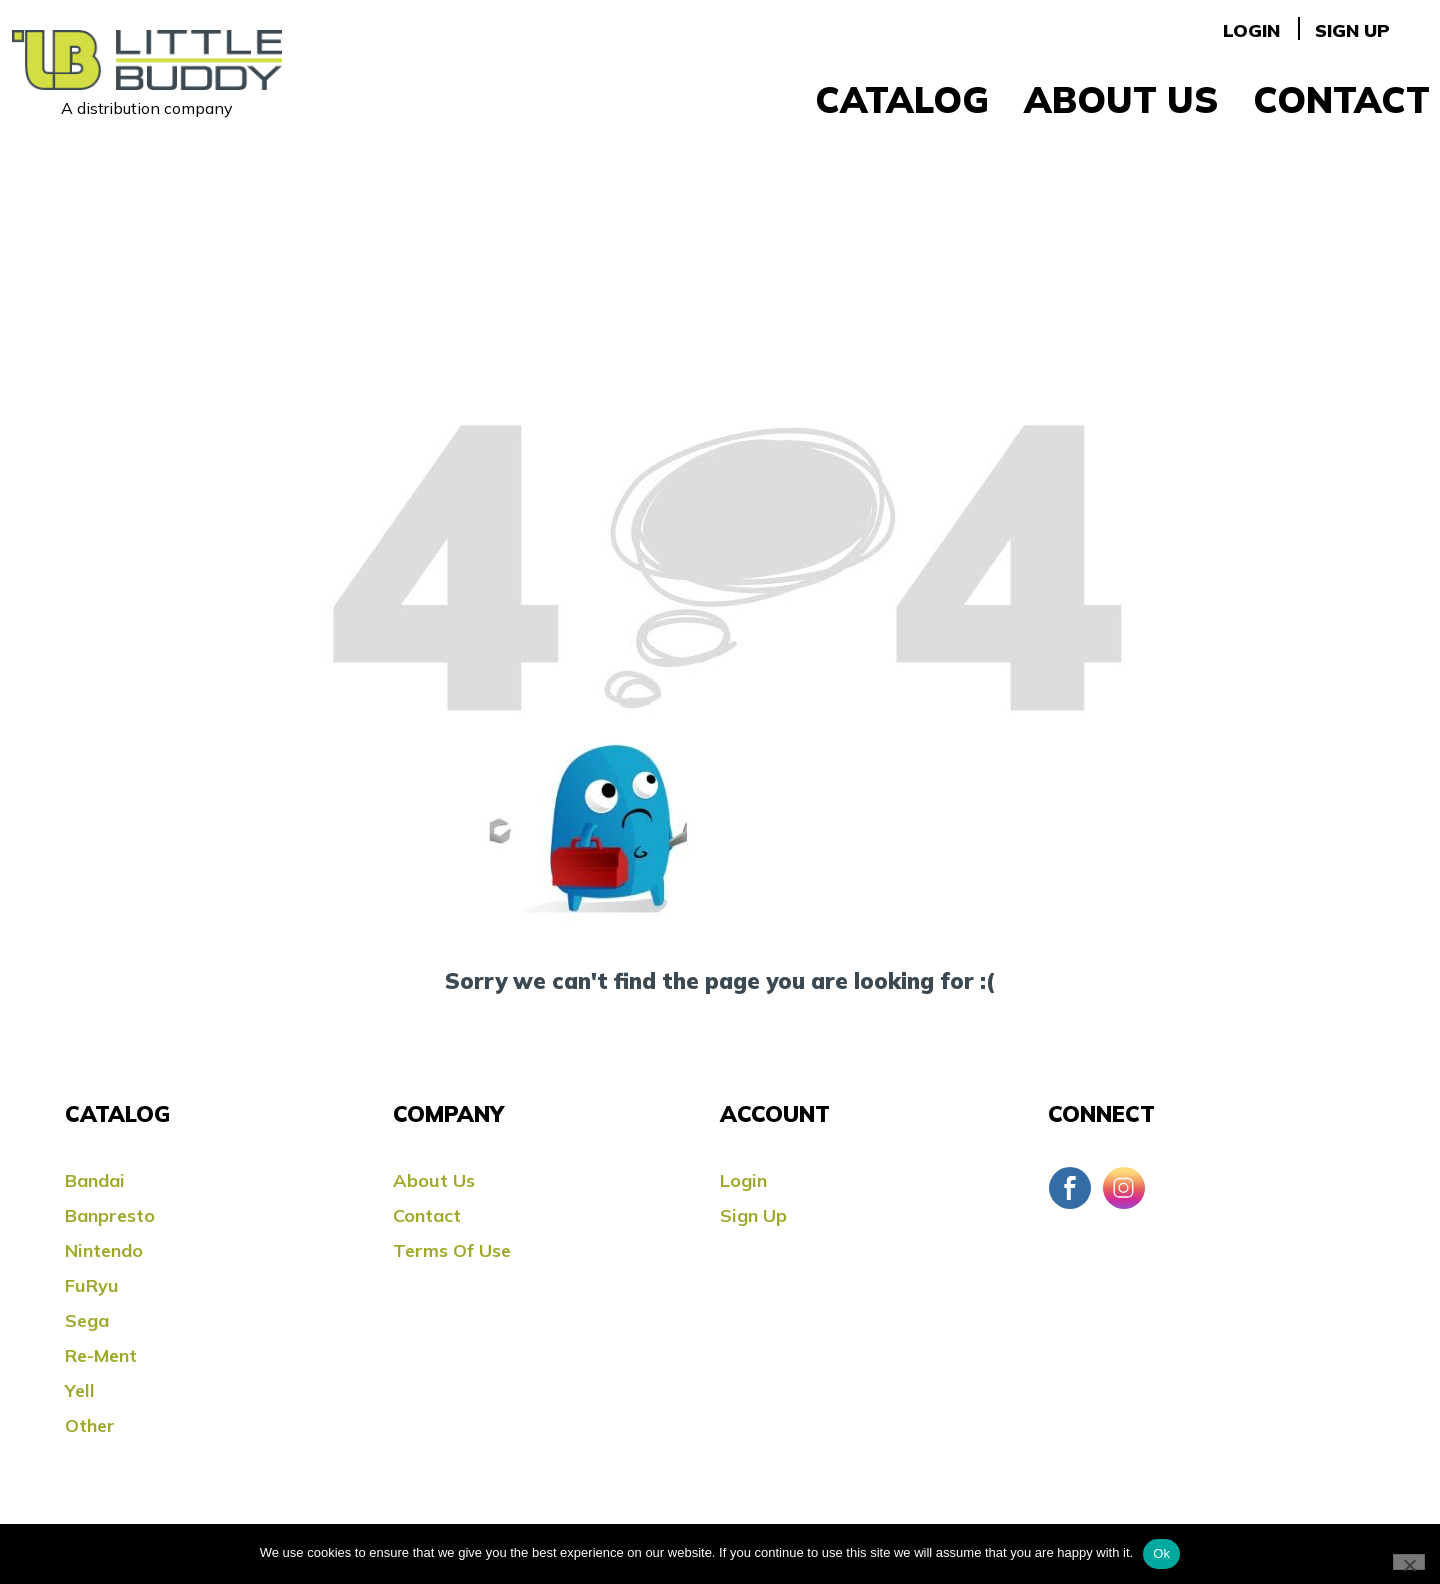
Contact (1341, 99)
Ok (1161, 1553)
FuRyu (92, 1285)
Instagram (1124, 1188)
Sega (87, 1320)
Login (1251, 30)
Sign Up (1352, 30)
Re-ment (101, 1355)
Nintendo (104, 1250)
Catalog (902, 99)
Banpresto (110, 1215)
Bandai (95, 1180)
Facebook (1070, 1188)
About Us (1121, 99)
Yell (80, 1390)
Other (90, 1425)
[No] (1409, 1562)
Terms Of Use (452, 1250)
